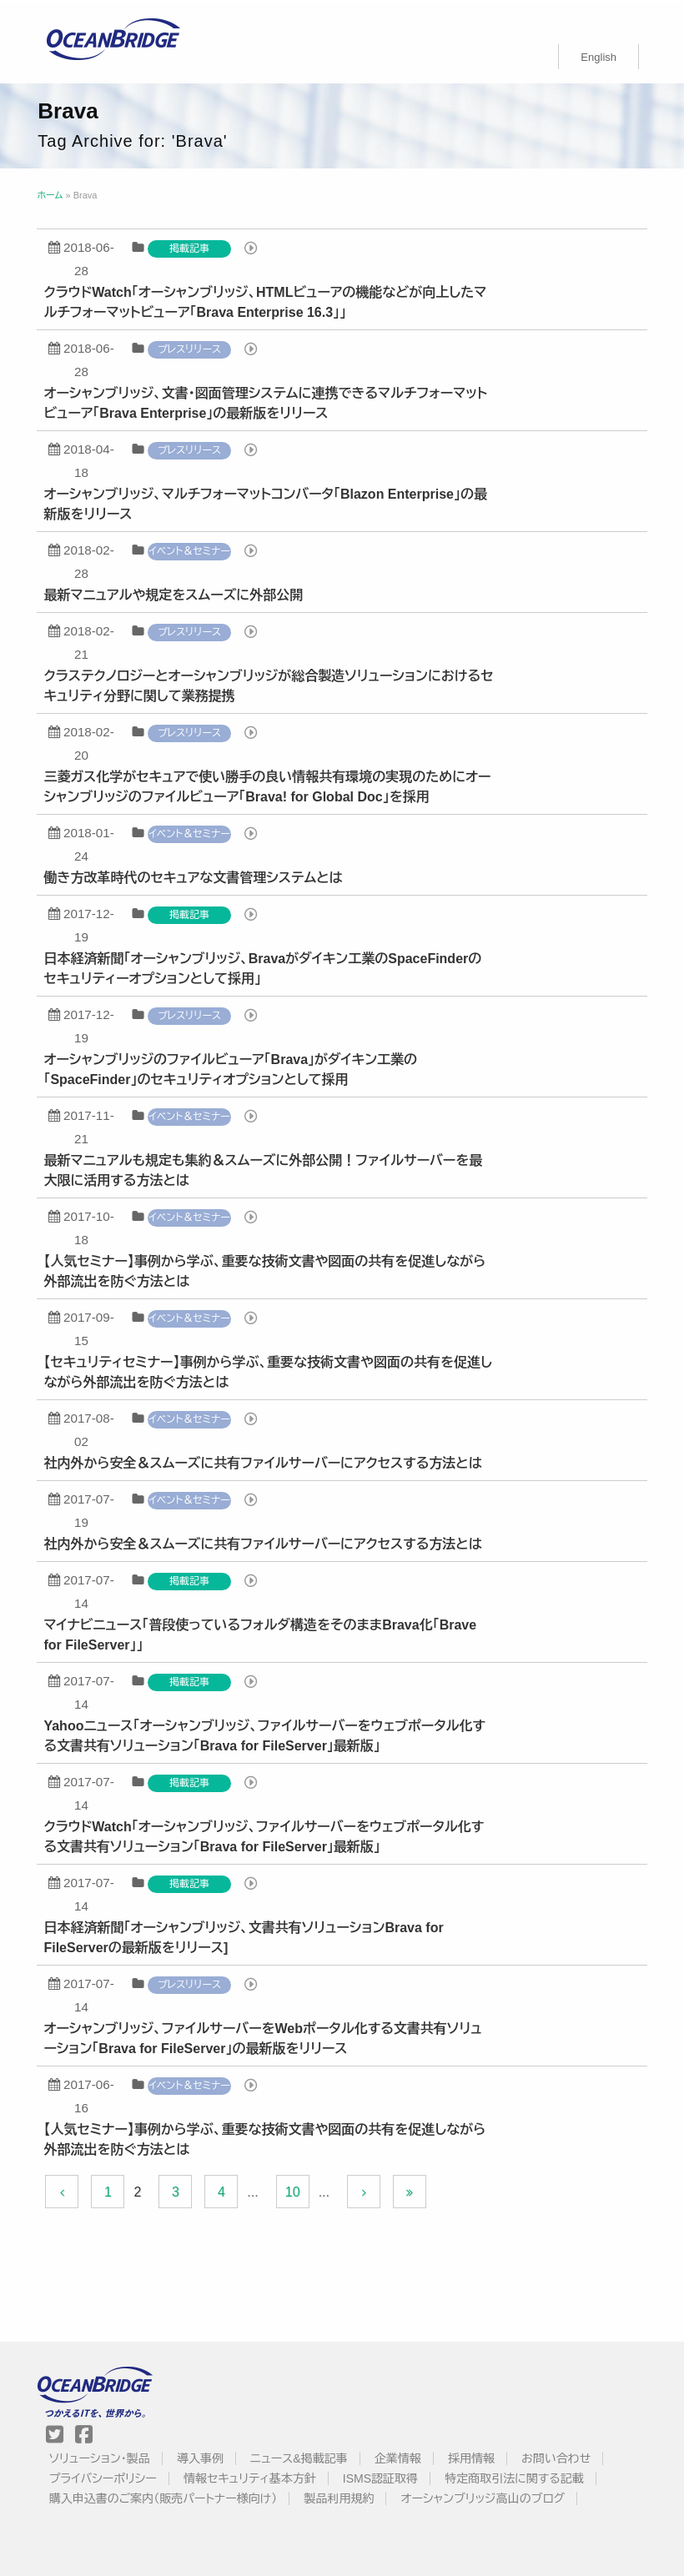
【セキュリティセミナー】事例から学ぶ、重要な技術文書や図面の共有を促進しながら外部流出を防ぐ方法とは (269, 1370)
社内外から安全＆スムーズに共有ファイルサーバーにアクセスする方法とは (264, 1461)
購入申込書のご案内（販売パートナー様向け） (163, 2496)
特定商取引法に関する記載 (514, 2476)
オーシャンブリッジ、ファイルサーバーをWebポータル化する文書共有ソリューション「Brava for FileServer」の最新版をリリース (264, 2037)
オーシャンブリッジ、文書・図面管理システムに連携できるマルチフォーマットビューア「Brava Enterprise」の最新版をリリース (267, 401)
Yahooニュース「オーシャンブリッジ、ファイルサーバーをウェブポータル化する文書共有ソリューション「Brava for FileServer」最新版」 (266, 1734)
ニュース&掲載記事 (299, 2456)
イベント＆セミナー (191, 549)
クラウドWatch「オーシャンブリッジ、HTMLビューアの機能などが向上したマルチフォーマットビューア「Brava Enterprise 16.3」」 (266, 301)
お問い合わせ (556, 2456)
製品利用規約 (339, 2496)
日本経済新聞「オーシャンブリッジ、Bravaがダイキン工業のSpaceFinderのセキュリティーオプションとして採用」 (264, 967)
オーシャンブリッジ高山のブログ (483, 2496)
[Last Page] (411, 2190)
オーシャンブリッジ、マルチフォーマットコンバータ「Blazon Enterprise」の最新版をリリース (267, 502)
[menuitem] (598, 55)
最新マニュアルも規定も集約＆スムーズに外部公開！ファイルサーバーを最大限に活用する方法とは (264, 1169)
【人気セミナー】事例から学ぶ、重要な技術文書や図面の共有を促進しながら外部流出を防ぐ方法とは (266, 1270)
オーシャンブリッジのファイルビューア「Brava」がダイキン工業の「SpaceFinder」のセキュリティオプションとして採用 (232, 1068)
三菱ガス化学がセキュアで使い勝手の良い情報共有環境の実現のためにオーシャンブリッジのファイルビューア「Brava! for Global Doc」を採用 (268, 785)
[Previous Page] (63, 2190)
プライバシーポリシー (103, 2476)
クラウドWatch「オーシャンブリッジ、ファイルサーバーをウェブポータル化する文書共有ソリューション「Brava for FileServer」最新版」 (265, 1835)
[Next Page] (365, 2190)
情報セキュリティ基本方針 (250, 2476)
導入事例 (201, 2456)
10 (293, 2190)
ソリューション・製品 (99, 2456)
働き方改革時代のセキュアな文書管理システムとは (194, 876)
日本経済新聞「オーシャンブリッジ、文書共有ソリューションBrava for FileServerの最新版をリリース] (245, 1936)
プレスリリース (191, 348)
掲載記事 (191, 247)
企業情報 (398, 2456)
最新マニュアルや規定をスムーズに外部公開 (174, 593)
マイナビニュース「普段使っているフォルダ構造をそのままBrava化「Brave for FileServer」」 (261, 1633)
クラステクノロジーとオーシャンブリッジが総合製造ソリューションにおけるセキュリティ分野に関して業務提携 (270, 684)
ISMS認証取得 (381, 2476)
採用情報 (472, 2456)
